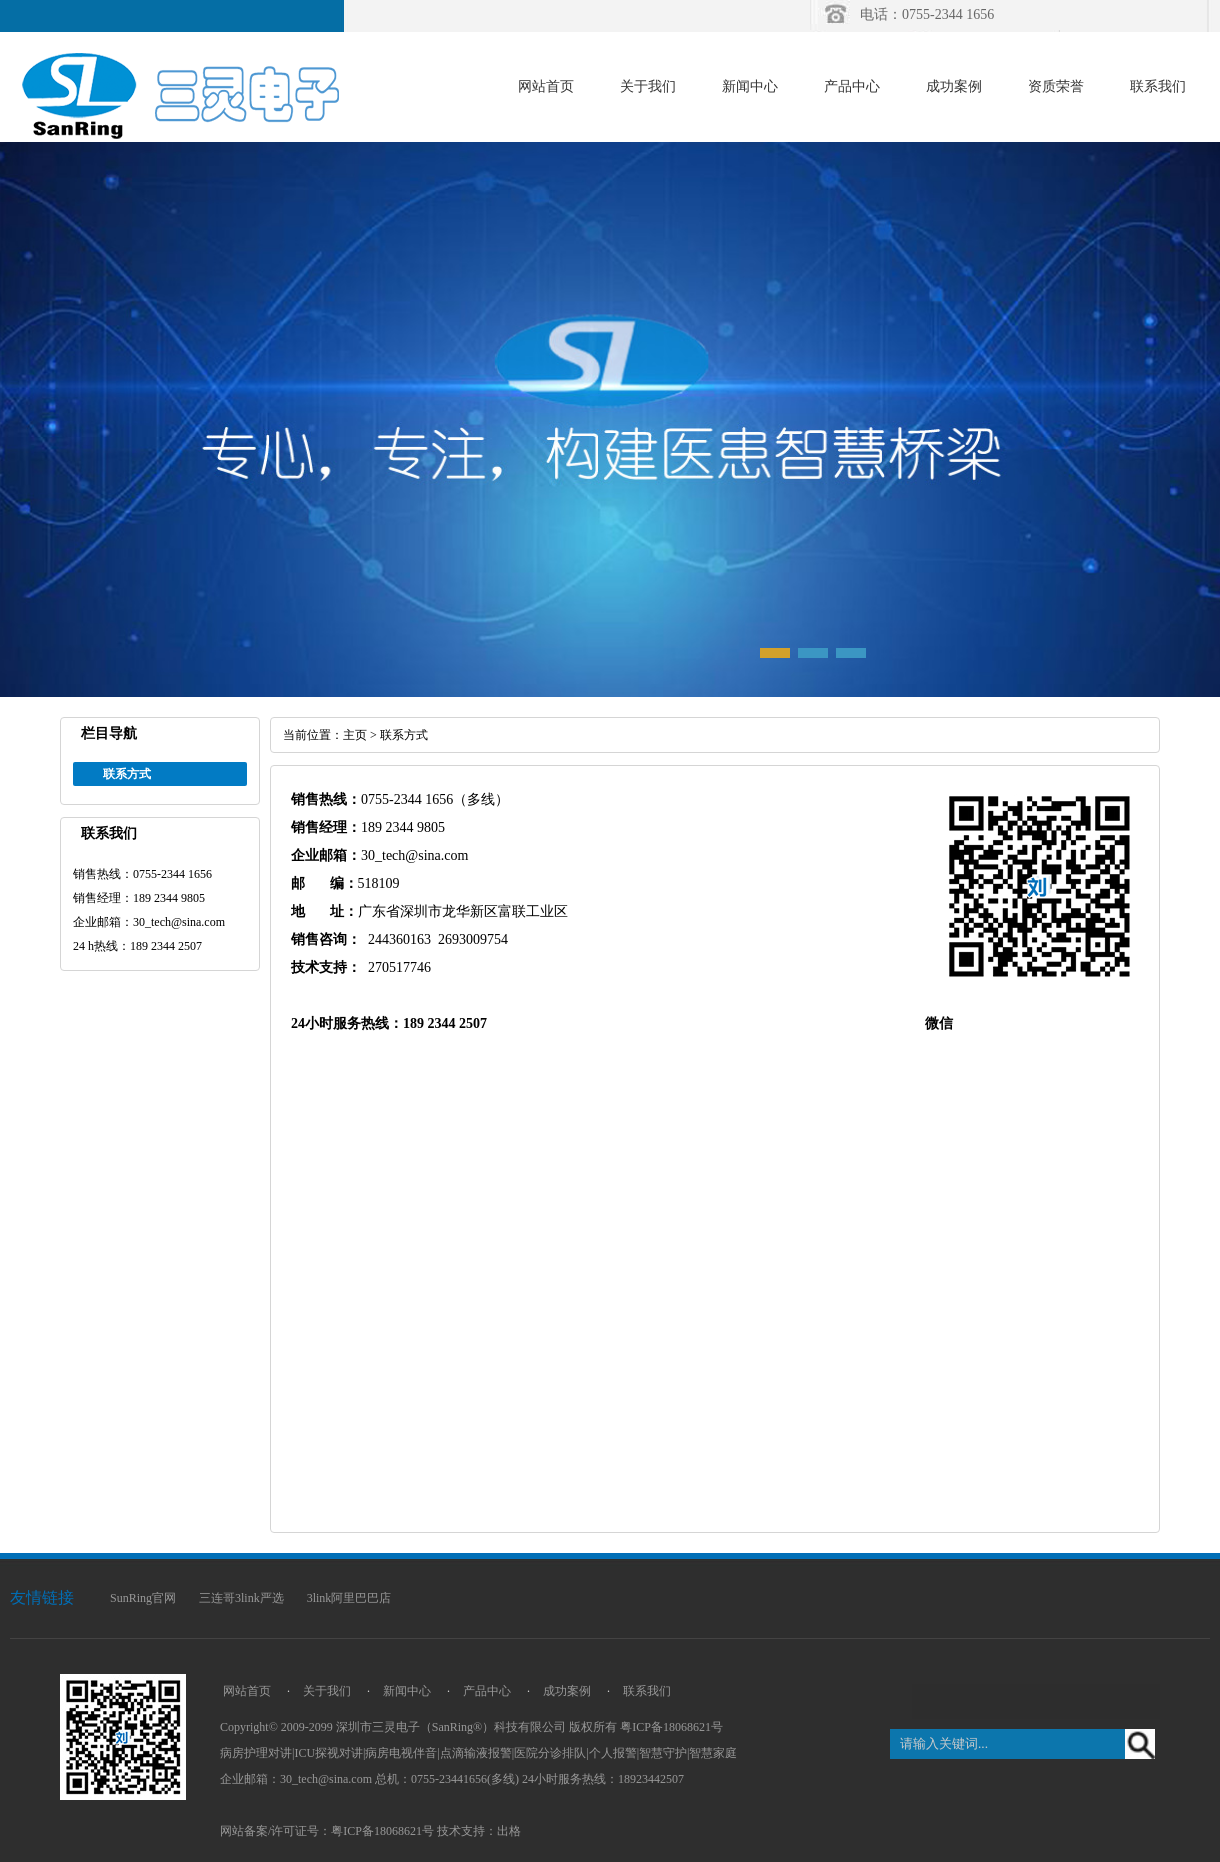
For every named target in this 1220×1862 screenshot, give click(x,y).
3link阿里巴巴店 (349, 1598)
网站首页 (546, 86)
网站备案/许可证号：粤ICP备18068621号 (327, 1831)
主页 (355, 735)
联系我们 (1158, 86)
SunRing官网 (143, 1598)
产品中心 (852, 86)
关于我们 (648, 86)
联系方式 (404, 735)
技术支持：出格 (479, 1831)
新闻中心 (750, 86)
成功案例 (954, 86)
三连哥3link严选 (241, 1598)
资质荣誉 (1056, 86)
